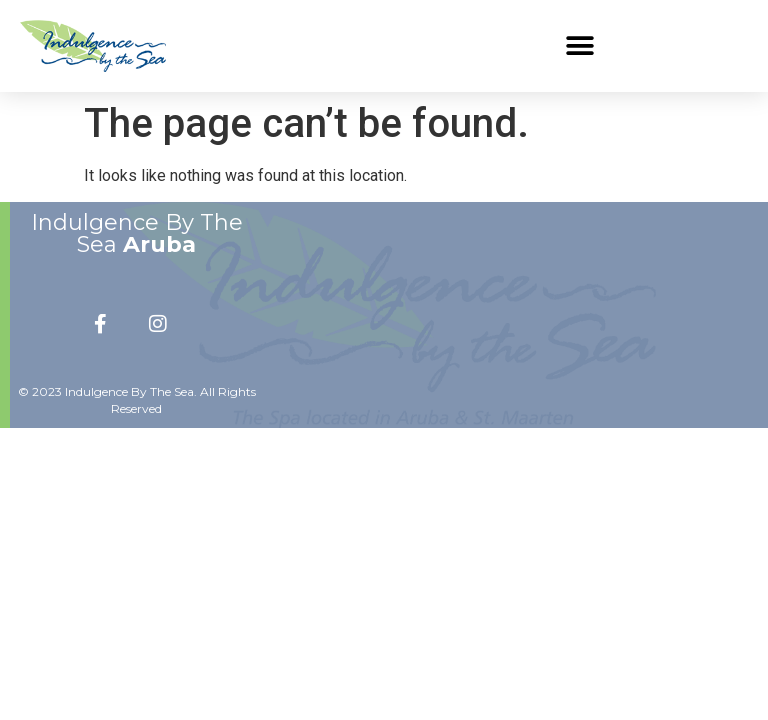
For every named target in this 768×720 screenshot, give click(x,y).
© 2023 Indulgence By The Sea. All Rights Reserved (137, 400)
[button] (579, 45)
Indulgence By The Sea (137, 233)
